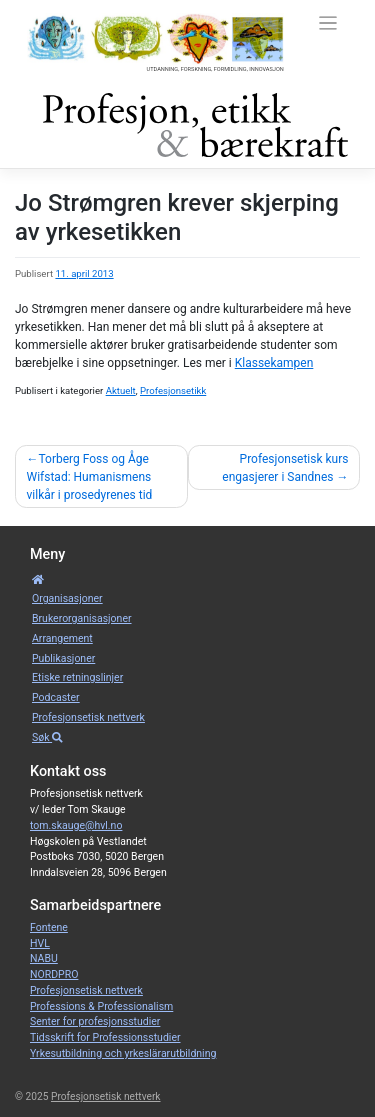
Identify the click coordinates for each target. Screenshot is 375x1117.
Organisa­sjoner (67, 598)
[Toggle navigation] (328, 23)
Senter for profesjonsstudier (95, 1021)
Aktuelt (121, 390)
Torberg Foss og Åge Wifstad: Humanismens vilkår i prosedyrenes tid (90, 477)
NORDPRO (54, 974)
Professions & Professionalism (101, 1006)
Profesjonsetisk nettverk (88, 717)
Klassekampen (274, 363)
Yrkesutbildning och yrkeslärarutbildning (123, 1053)
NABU (44, 958)
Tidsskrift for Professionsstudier (105, 1037)
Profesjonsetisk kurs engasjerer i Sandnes (285, 468)
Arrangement (62, 638)
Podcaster (56, 697)
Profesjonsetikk (173, 390)
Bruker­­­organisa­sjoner (82, 618)
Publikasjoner (63, 658)
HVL (40, 943)
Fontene (49, 927)
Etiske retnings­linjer (77, 677)
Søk (47, 737)
